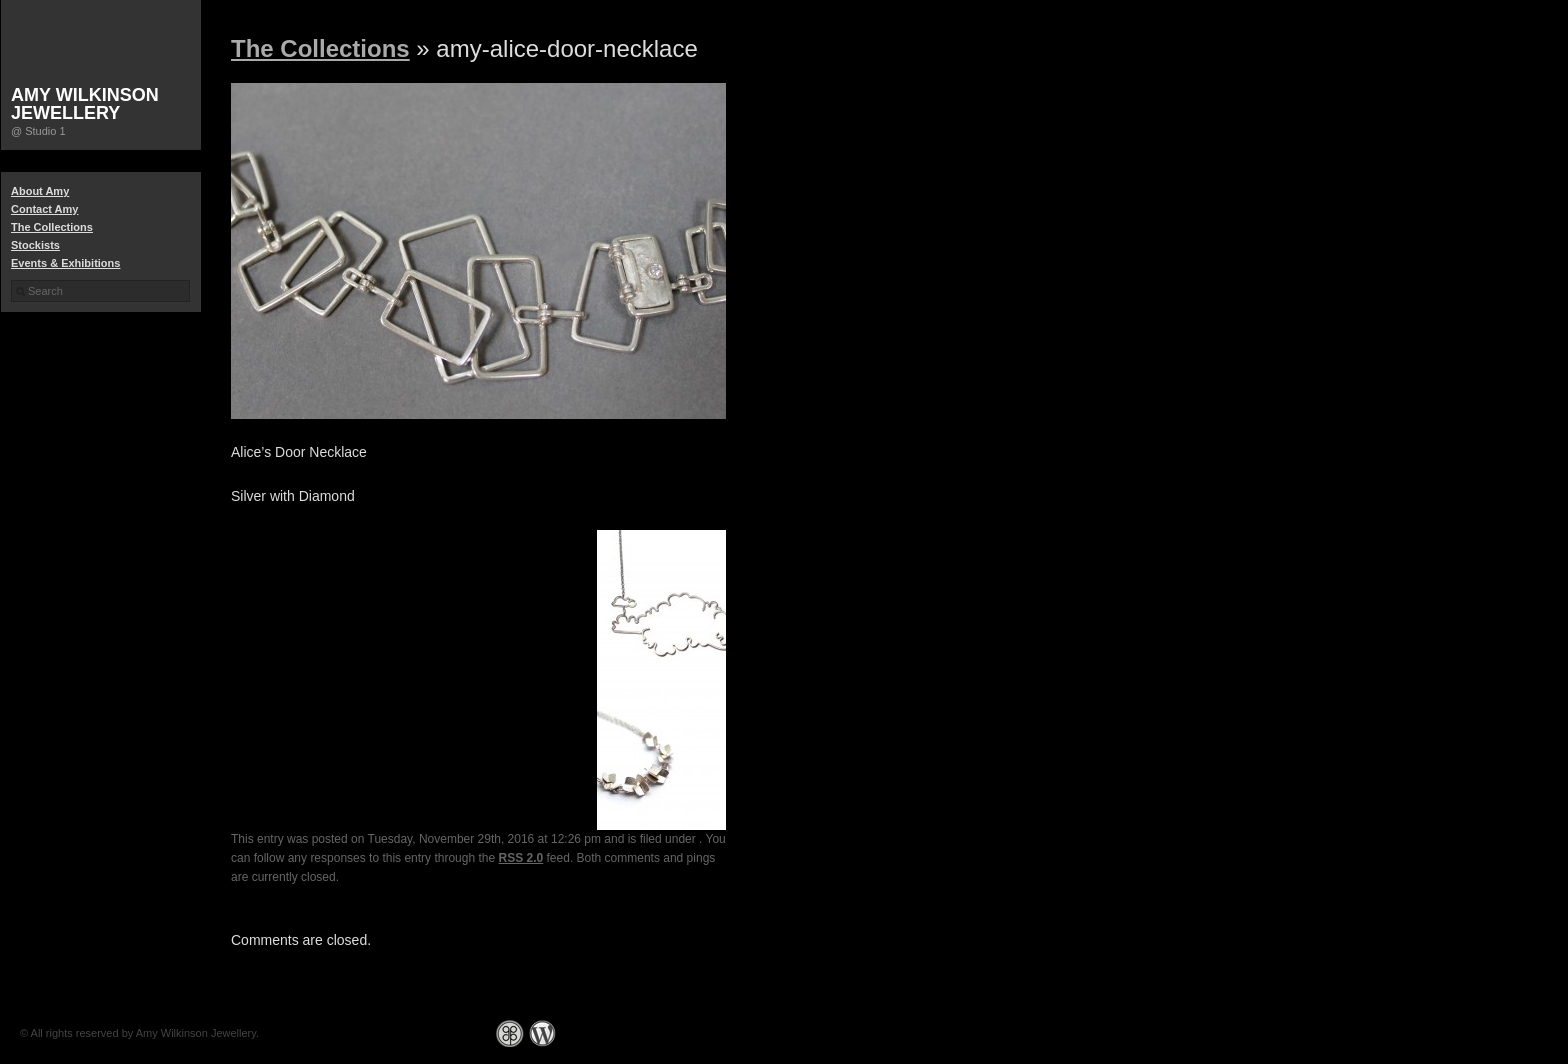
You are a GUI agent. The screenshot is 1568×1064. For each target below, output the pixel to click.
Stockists (35, 245)
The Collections (52, 227)
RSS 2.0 (521, 858)
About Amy (40, 191)
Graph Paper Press (510, 1033)
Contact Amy (44, 209)
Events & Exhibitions (65, 263)
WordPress (542, 1033)
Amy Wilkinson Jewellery (85, 104)
